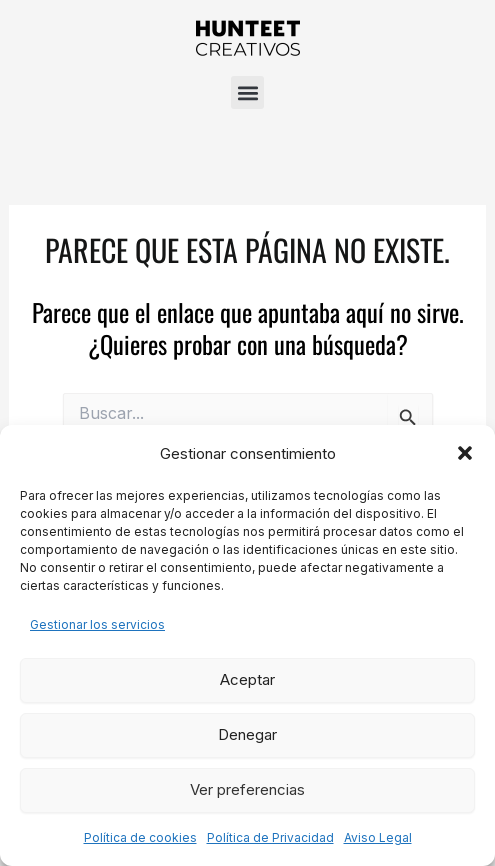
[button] (465, 453)
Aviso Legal (378, 837)
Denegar (247, 734)
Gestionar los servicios (97, 624)
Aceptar (247, 679)
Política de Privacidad (270, 837)
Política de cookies (140, 837)
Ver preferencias (247, 789)
